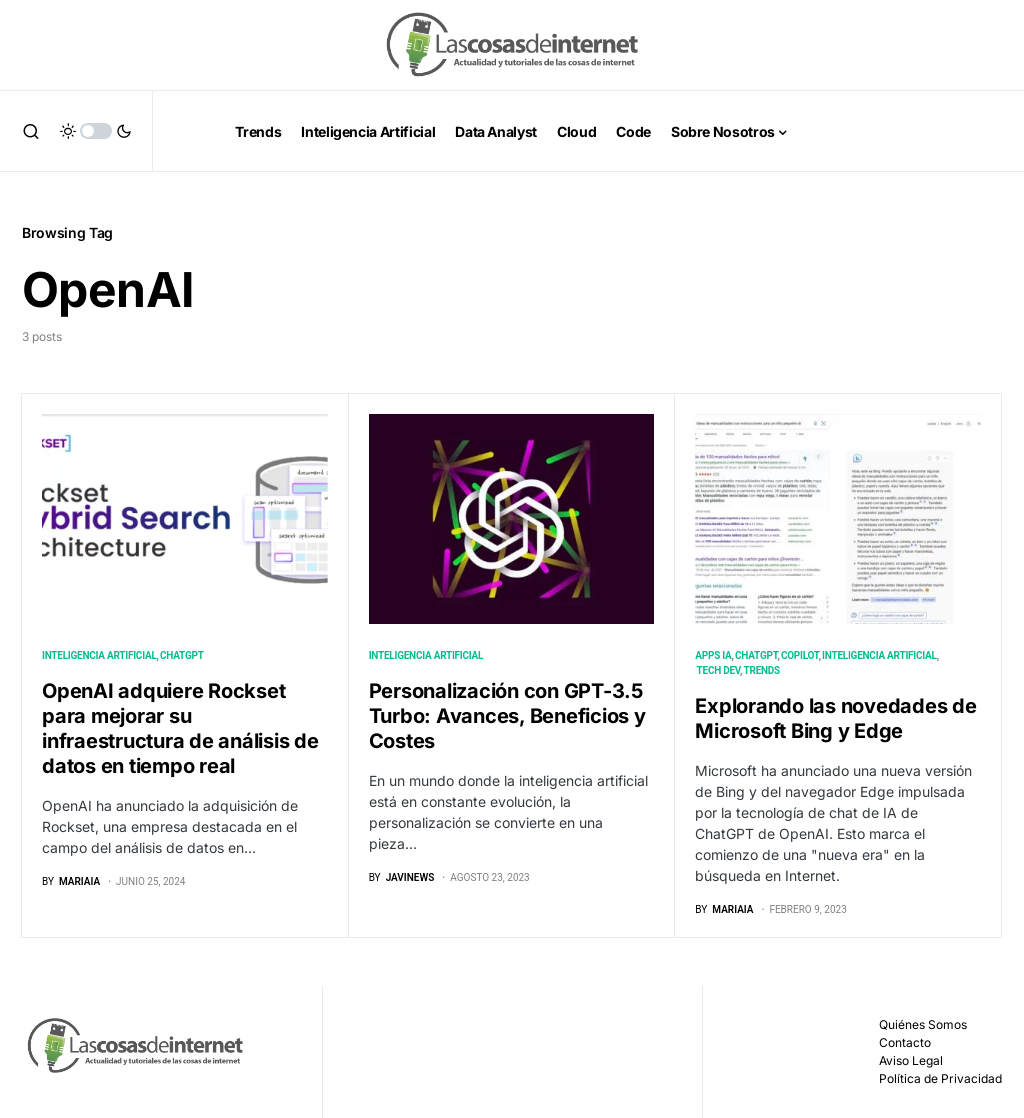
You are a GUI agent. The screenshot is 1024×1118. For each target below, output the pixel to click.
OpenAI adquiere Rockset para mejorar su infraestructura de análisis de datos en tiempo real (180, 728)
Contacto (905, 1042)
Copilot (800, 655)
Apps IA (713, 655)
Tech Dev (719, 670)
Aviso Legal (911, 1060)
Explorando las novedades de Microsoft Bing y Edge (835, 718)
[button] (31, 131)
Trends (762, 670)
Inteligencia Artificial (99, 655)
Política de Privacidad (940, 1078)
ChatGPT (182, 655)
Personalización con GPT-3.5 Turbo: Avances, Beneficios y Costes (507, 716)
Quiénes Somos (923, 1024)
